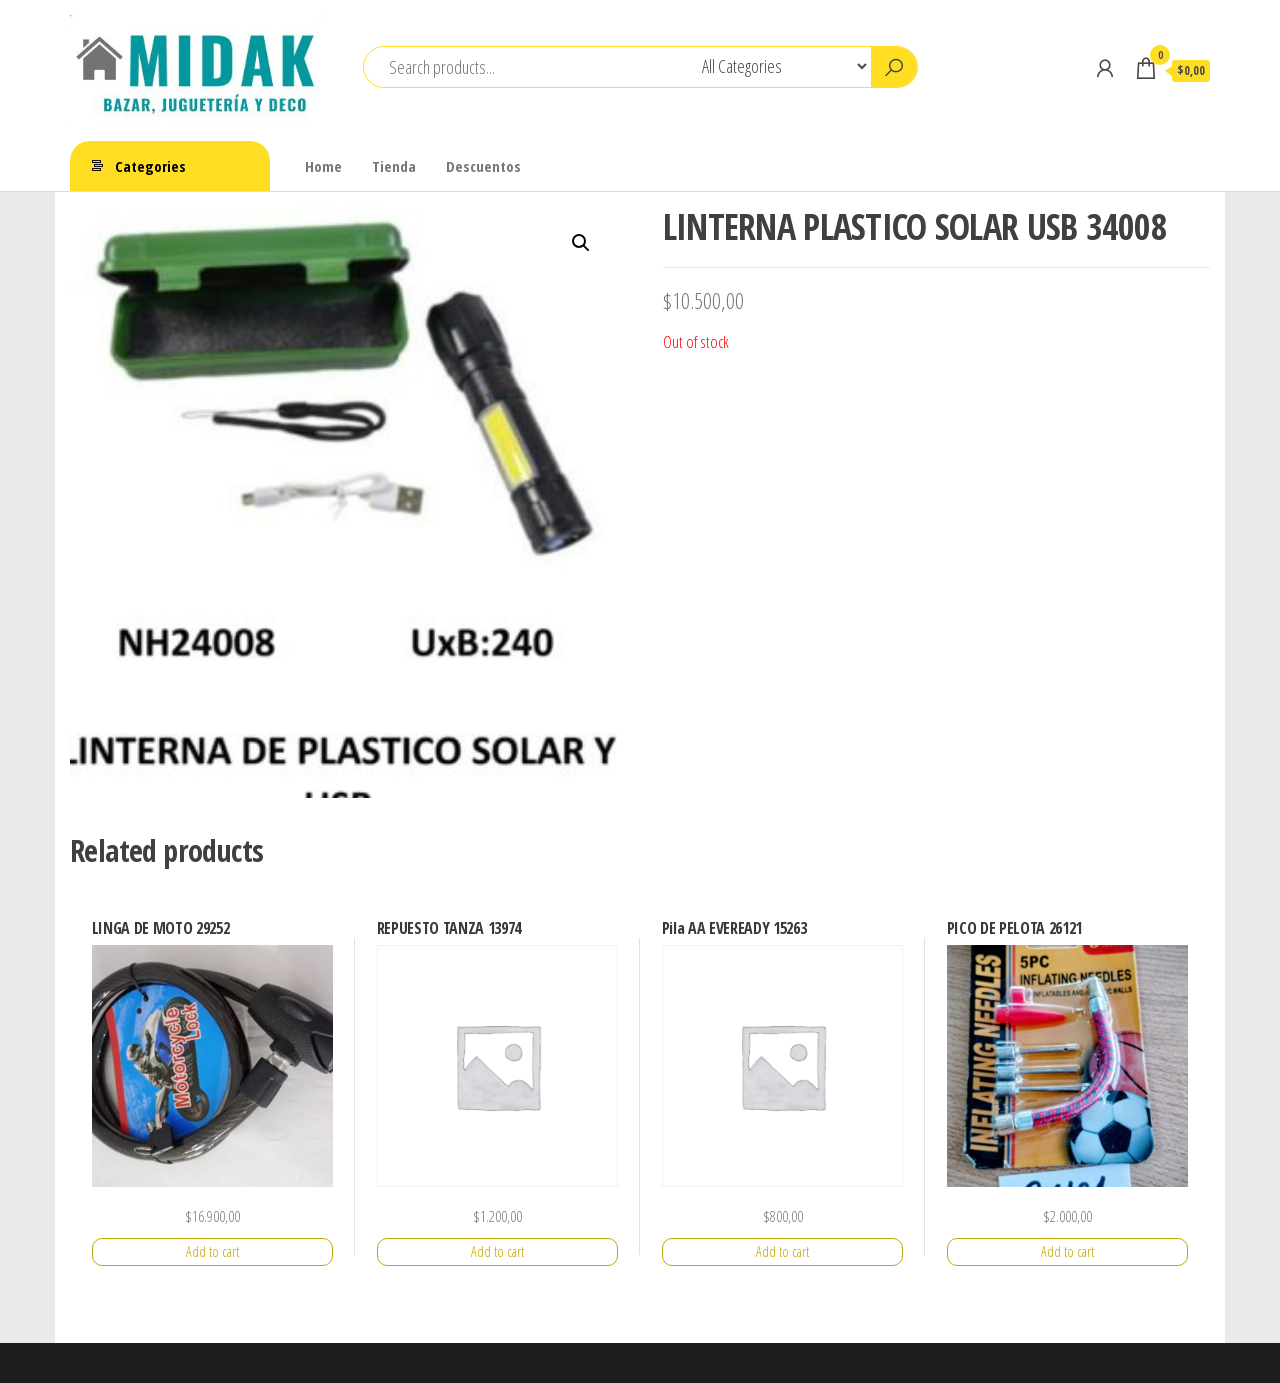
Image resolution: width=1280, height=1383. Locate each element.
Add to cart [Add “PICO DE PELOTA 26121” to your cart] (1067, 1251)
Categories (150, 166)
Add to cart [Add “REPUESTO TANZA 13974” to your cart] (497, 1251)
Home (323, 166)
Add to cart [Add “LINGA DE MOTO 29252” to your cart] (212, 1251)
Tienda (394, 166)
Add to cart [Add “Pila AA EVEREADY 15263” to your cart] (782, 1251)
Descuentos (483, 166)
